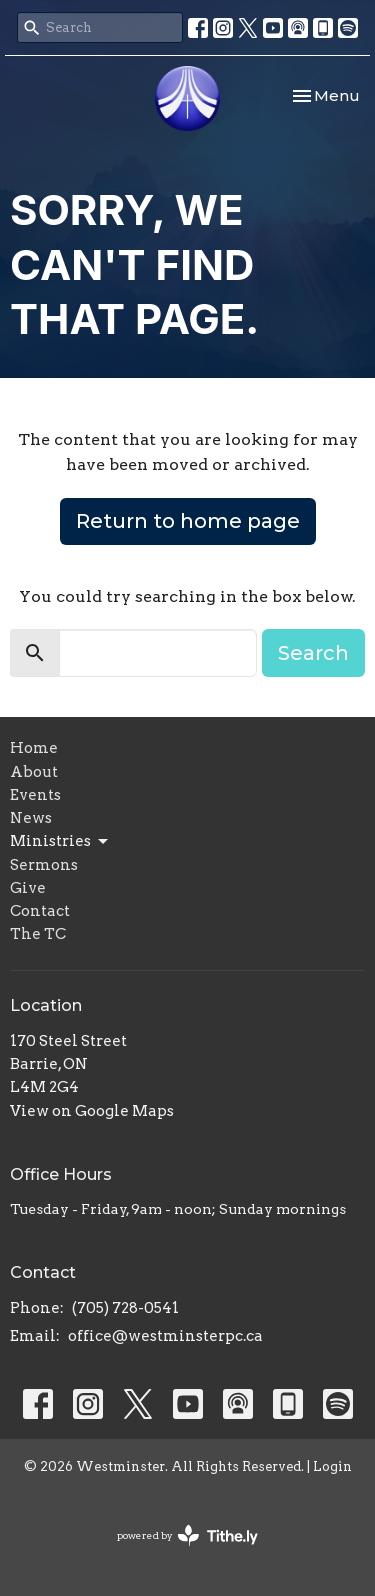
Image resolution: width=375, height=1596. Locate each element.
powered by (187, 1535)
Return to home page (188, 521)
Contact (40, 911)
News (31, 818)
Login (332, 1466)
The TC (38, 934)
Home (34, 748)
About (34, 772)
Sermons (44, 865)
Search (313, 653)
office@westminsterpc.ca (165, 1336)
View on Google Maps (92, 1111)
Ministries (60, 842)
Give (28, 888)
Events (35, 795)
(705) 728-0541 (125, 1308)
